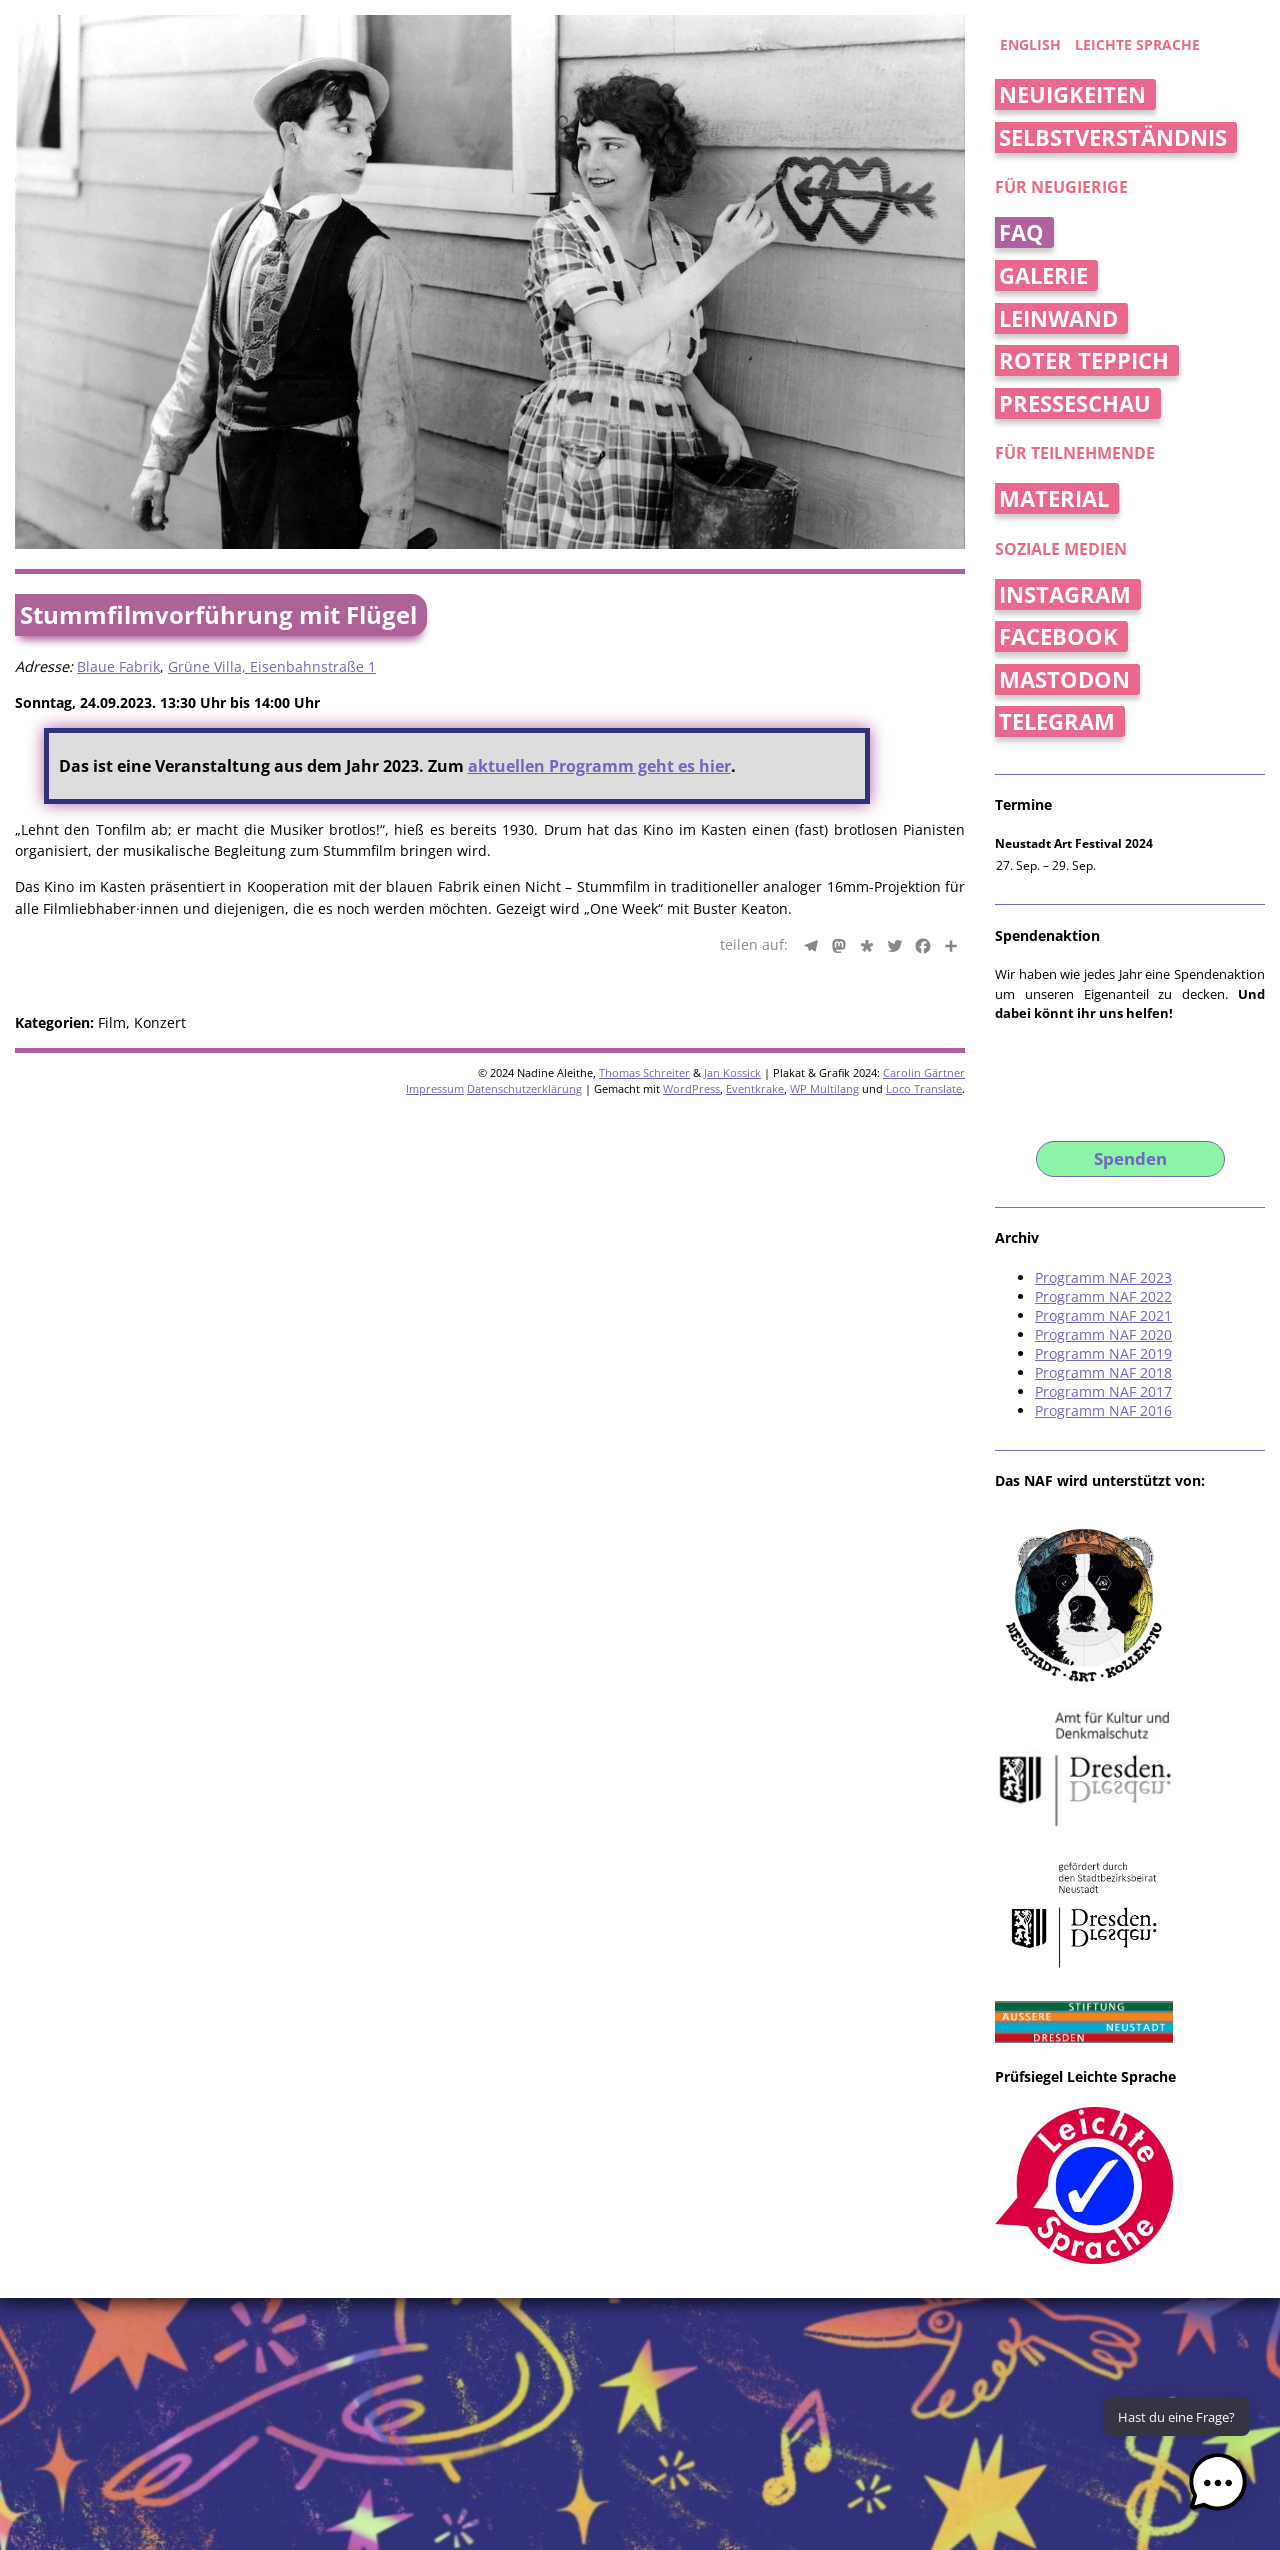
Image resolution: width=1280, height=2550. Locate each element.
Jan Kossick (732, 1072)
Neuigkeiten (1072, 94)
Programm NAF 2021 (1103, 1315)
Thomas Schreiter (644, 1072)
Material (1054, 498)
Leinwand (1058, 318)
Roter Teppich (1084, 360)
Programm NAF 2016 (1103, 1410)
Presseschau (1075, 403)
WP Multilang (824, 1088)
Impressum (435, 1088)
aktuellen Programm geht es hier (599, 766)
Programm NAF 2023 (1103, 1277)
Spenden (1130, 1158)
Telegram (1057, 721)
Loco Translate (924, 1088)
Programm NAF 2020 (1103, 1334)
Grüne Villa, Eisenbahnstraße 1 (272, 666)
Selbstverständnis (1113, 137)
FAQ (1021, 232)
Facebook (1058, 636)
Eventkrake (755, 1088)
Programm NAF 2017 (1103, 1391)
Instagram (1065, 594)
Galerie (1043, 275)
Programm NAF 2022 (1103, 1296)
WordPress (691, 1088)
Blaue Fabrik (118, 666)
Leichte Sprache (1137, 44)
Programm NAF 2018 (1103, 1372)
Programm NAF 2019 (1103, 1353)
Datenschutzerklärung (524, 1088)
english (1030, 44)
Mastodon (1064, 679)
